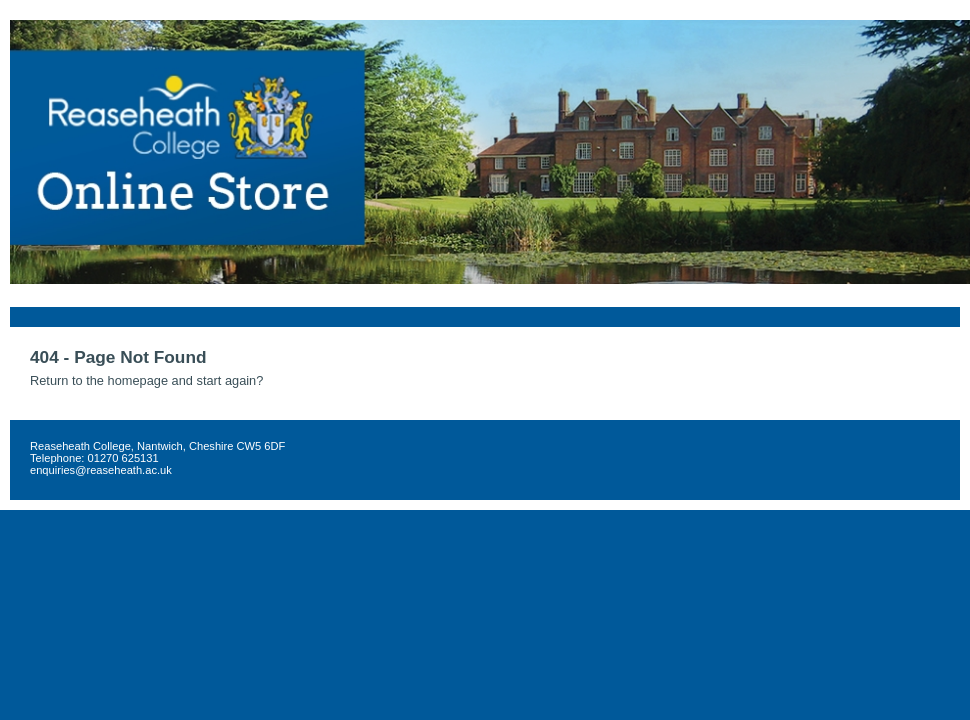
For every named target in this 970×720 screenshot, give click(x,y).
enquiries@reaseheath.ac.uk (101, 470)
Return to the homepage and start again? (146, 380)
